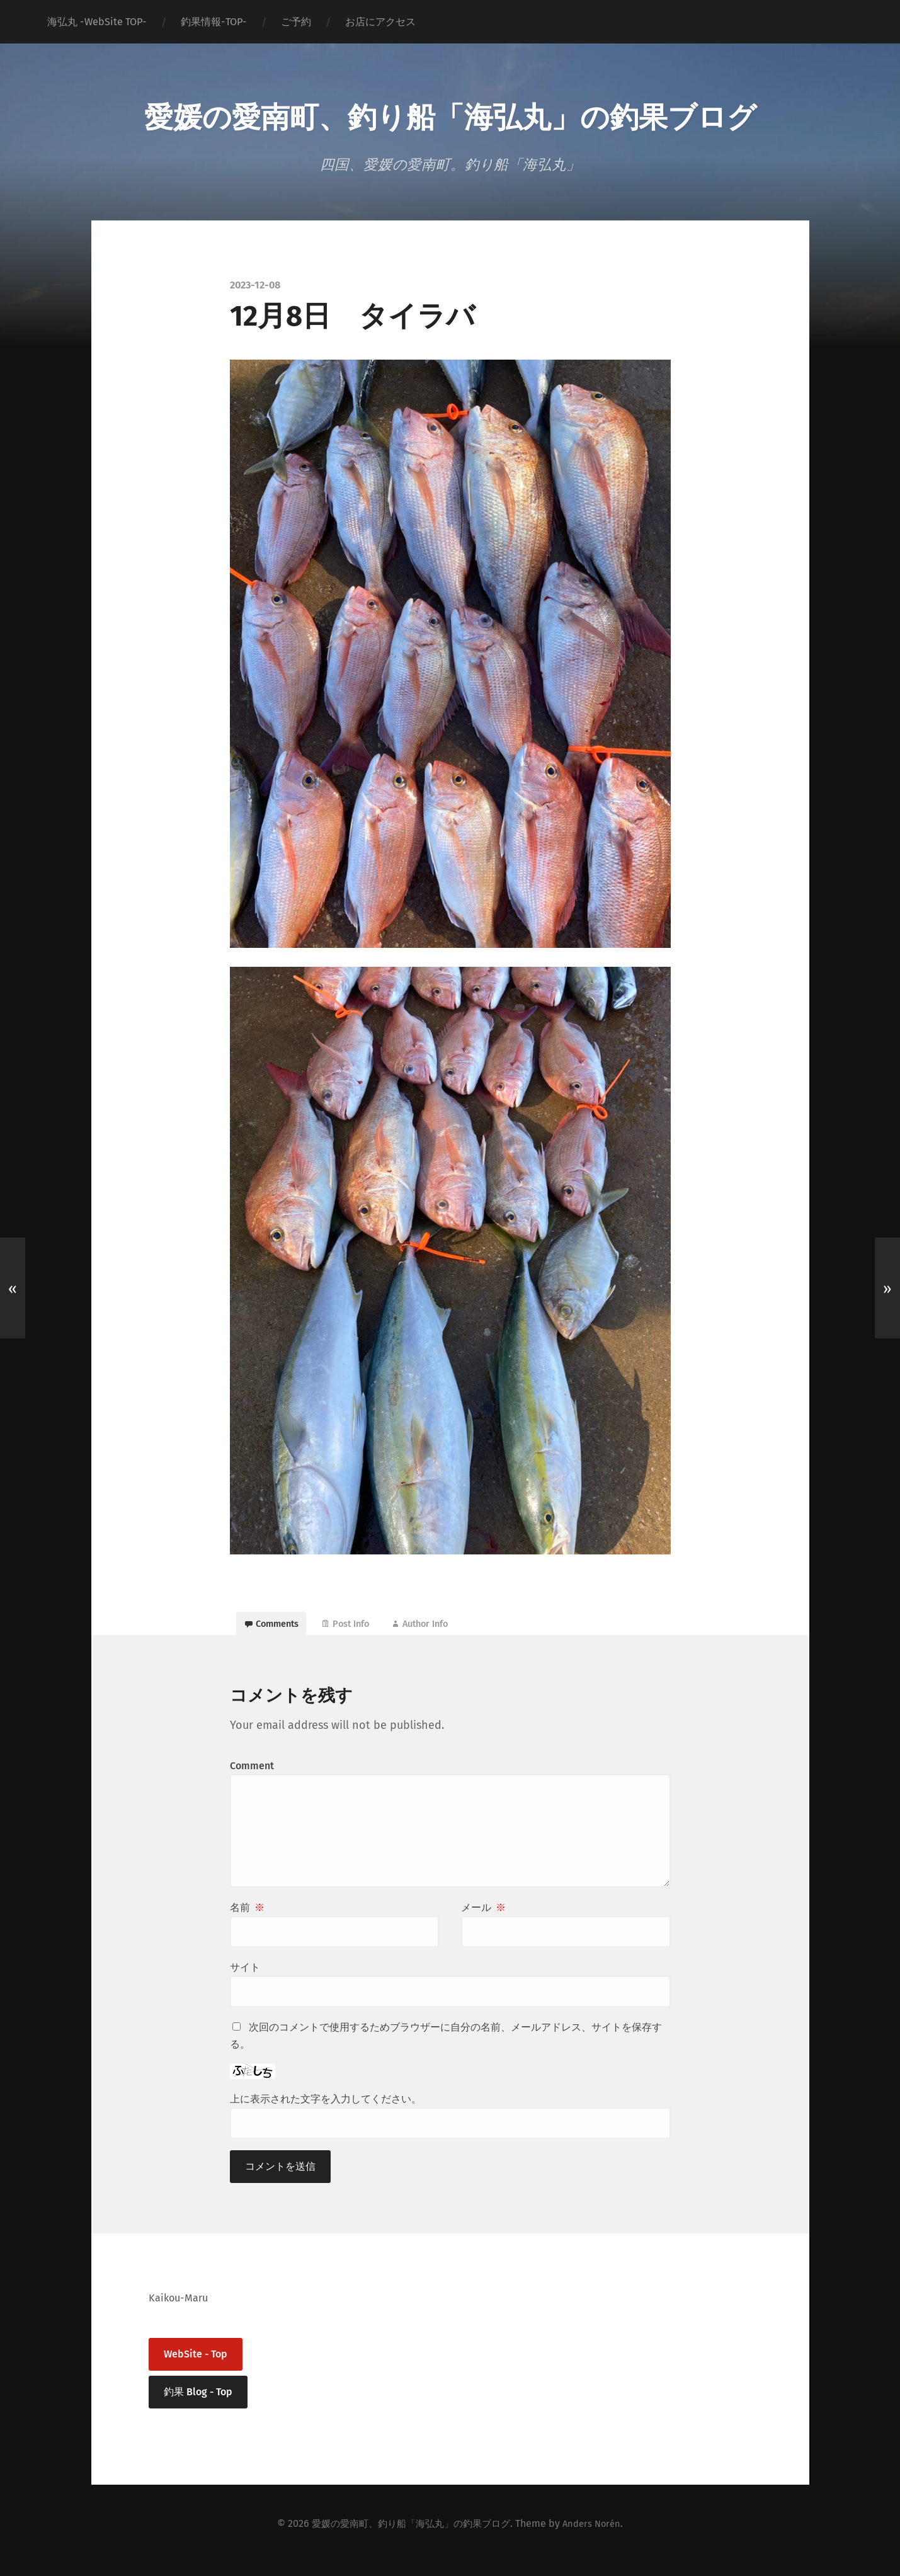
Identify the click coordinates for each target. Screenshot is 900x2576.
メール (483, 1921)
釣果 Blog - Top (198, 2404)
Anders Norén (598, 2536)
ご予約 (296, 22)
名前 (247, 1921)
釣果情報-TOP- (214, 22)
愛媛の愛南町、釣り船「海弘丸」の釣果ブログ (450, 113)
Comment (252, 1779)
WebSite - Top (195, 2367)
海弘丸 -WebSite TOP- (97, 22)
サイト (245, 1980)
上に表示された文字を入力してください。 (325, 2112)
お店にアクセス (380, 22)
